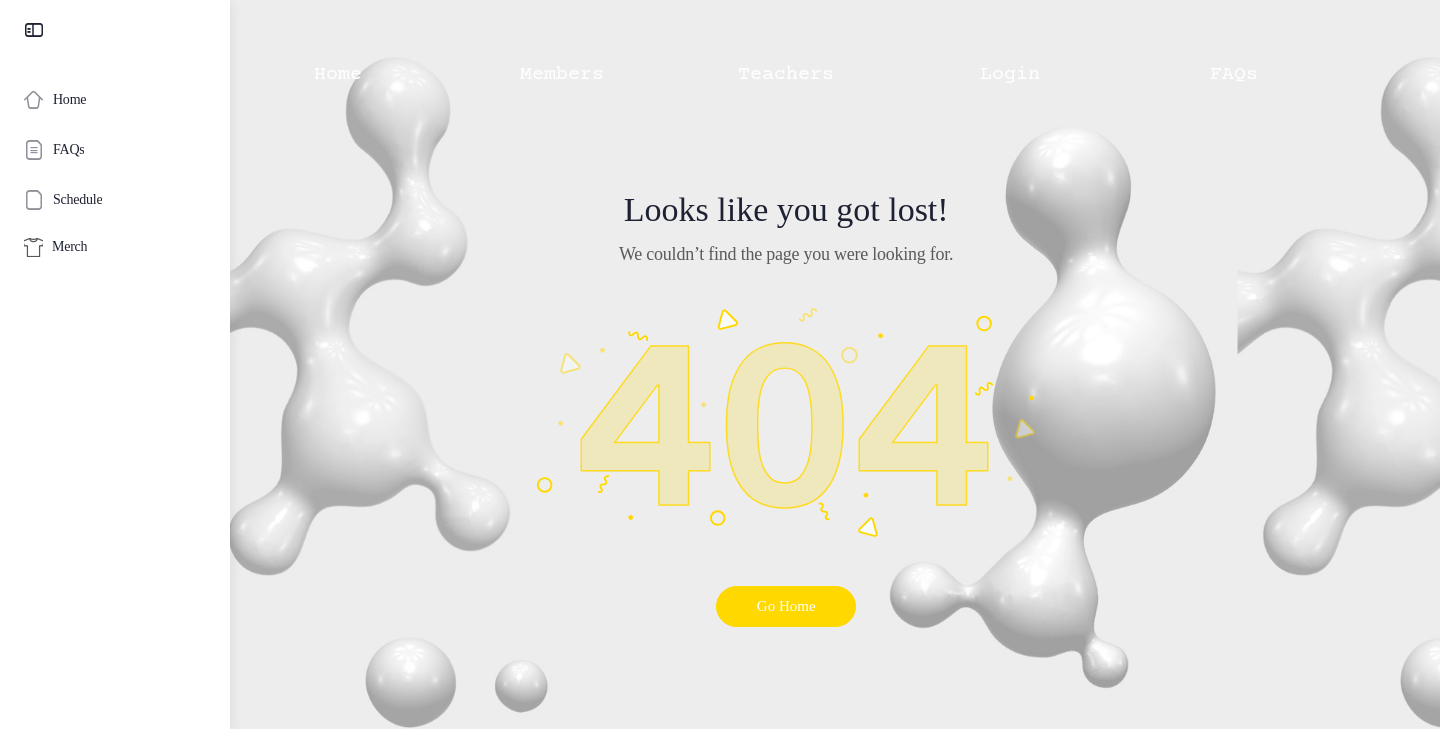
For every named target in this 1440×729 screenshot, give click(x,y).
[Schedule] (115, 200)
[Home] (115, 100)
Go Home (835, 606)
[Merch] (115, 247)
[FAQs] (115, 150)
